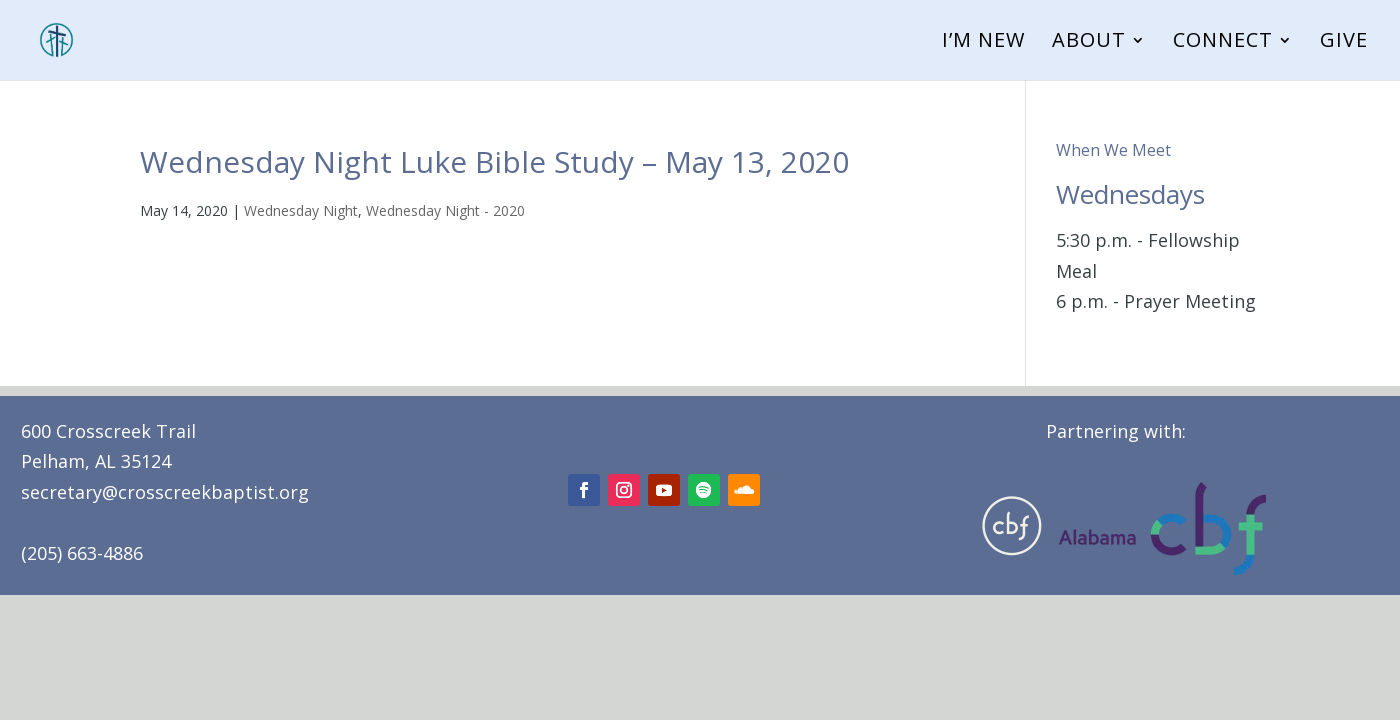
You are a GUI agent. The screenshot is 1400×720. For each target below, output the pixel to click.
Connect (1223, 43)
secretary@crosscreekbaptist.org (165, 492)
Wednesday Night (301, 210)
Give (1344, 43)
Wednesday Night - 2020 (445, 210)
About (1089, 43)
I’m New (983, 43)
